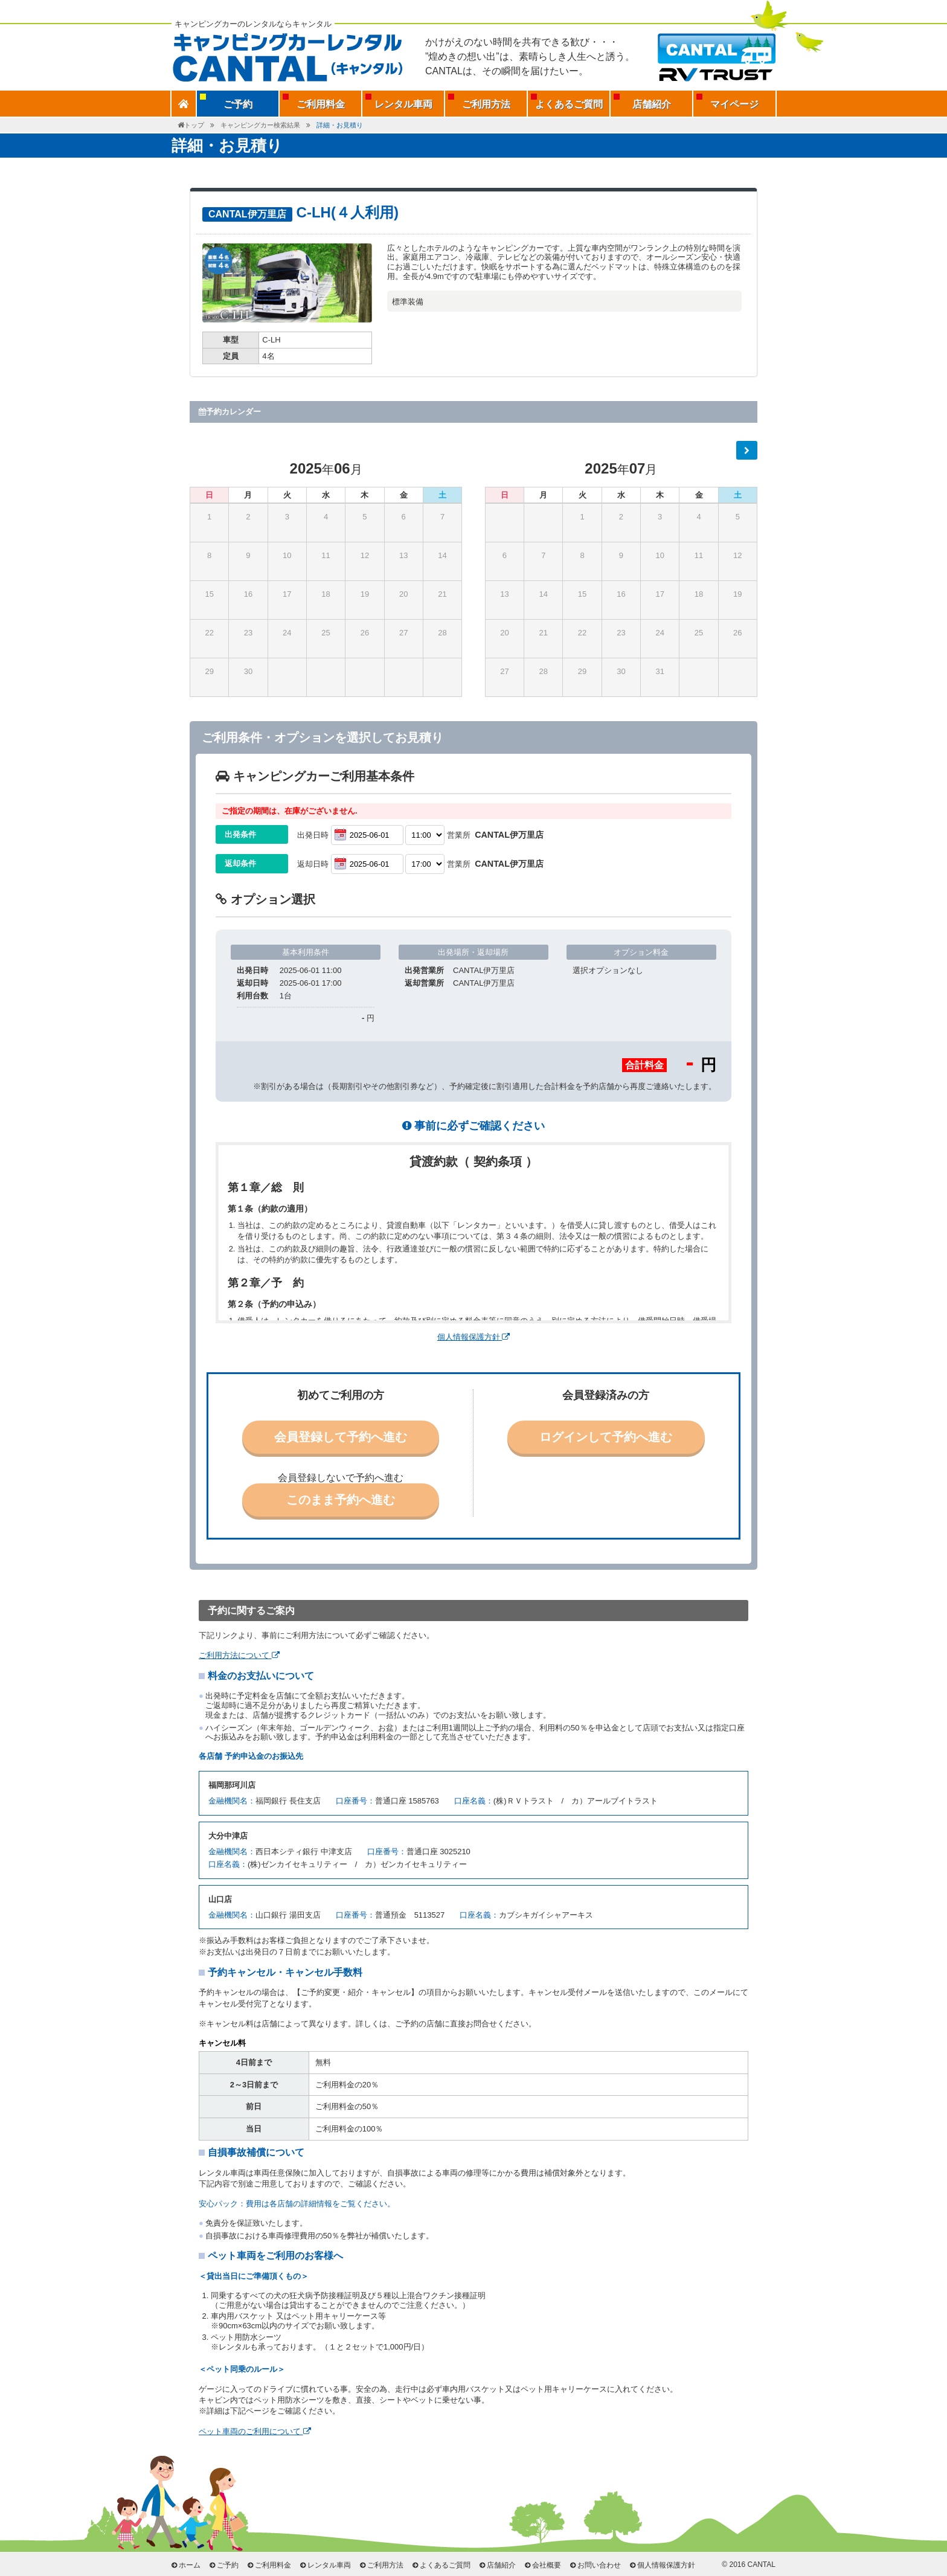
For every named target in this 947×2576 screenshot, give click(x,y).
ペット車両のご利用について (255, 2431)
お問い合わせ (599, 2565)
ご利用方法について (239, 1655)
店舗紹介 (651, 104)
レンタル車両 (403, 104)
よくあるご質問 (569, 104)
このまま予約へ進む (340, 1499)
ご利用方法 (486, 104)
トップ (194, 125)
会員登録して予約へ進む (340, 1437)
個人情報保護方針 (473, 1336)
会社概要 (546, 2565)
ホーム (190, 2565)
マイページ (734, 104)
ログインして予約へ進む (605, 1437)
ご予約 (228, 2565)
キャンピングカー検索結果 (260, 125)
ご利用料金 (321, 104)
